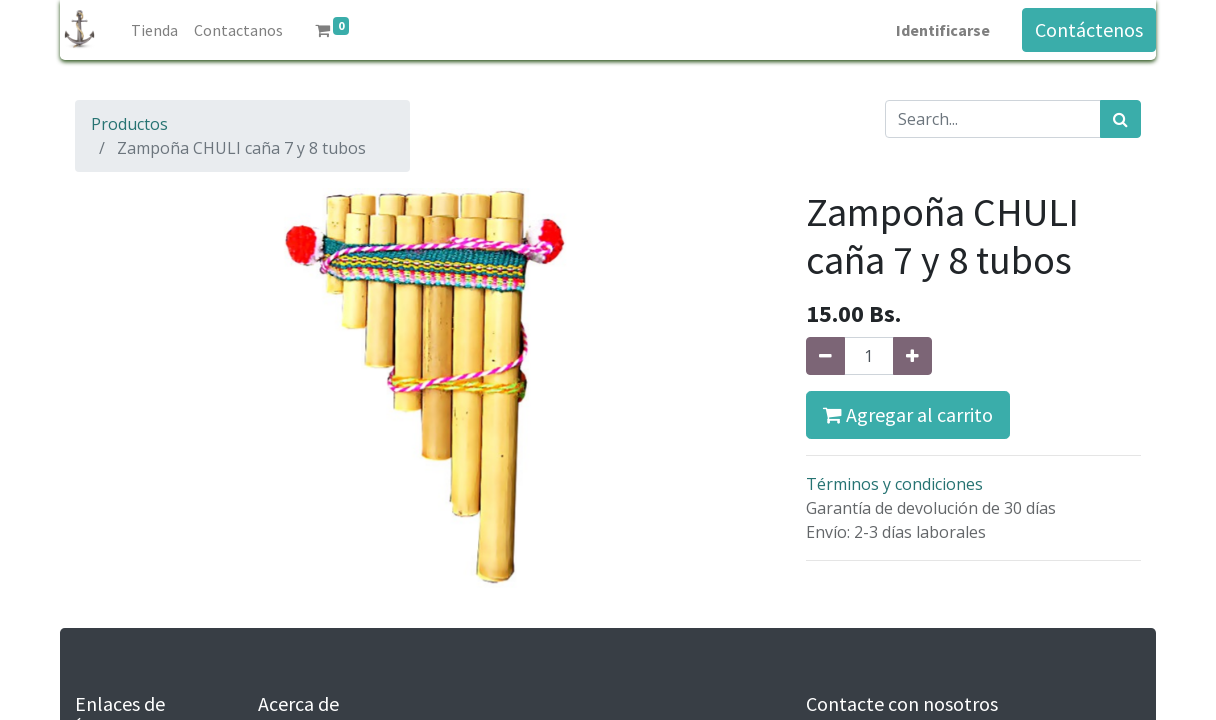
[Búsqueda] (1120, 119)
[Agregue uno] (912, 356)
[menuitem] (154, 30)
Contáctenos (1089, 29)
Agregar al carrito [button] (908, 414)
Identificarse (943, 30)
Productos (129, 124)
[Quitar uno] (825, 356)
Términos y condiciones (894, 484)
